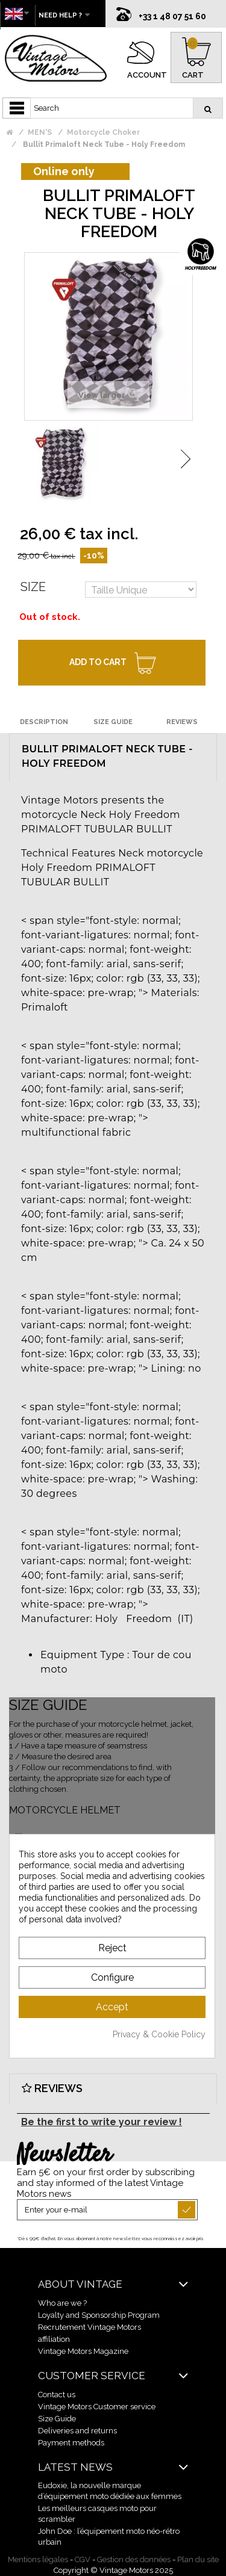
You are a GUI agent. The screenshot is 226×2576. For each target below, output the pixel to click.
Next (185, 459)
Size (33, 586)
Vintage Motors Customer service (96, 2406)
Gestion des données (134, 2559)
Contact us (56, 2394)
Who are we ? (62, 2303)
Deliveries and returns (77, 2430)
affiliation (54, 2339)
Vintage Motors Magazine (83, 2351)
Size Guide (57, 2418)
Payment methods (71, 2442)
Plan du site (198, 2559)
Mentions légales (38, 2559)
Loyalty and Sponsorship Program (99, 2315)
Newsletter (64, 2155)
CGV (82, 2559)
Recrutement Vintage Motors (89, 2327)
